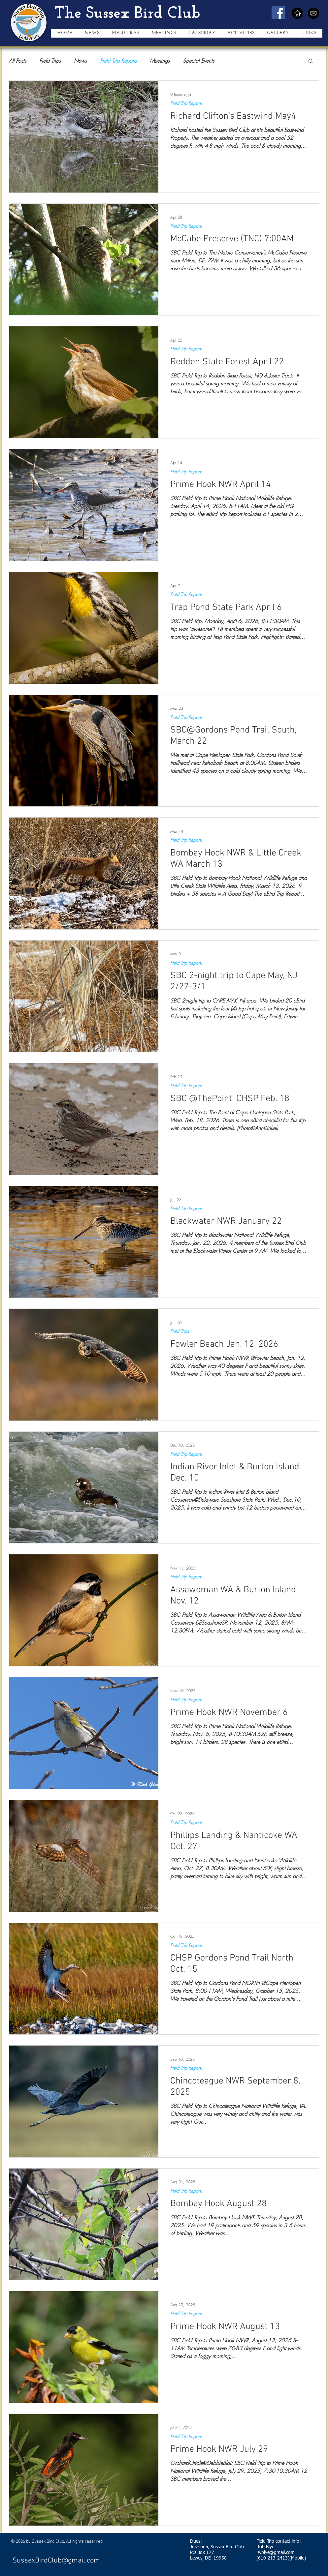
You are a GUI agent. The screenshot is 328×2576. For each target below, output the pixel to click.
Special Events (198, 60)
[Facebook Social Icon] (278, 12)
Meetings (160, 60)
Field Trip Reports (118, 60)
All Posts (17, 60)
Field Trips (50, 60)
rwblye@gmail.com (275, 2552)
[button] (125, 35)
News (80, 60)
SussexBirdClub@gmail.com (56, 2560)
